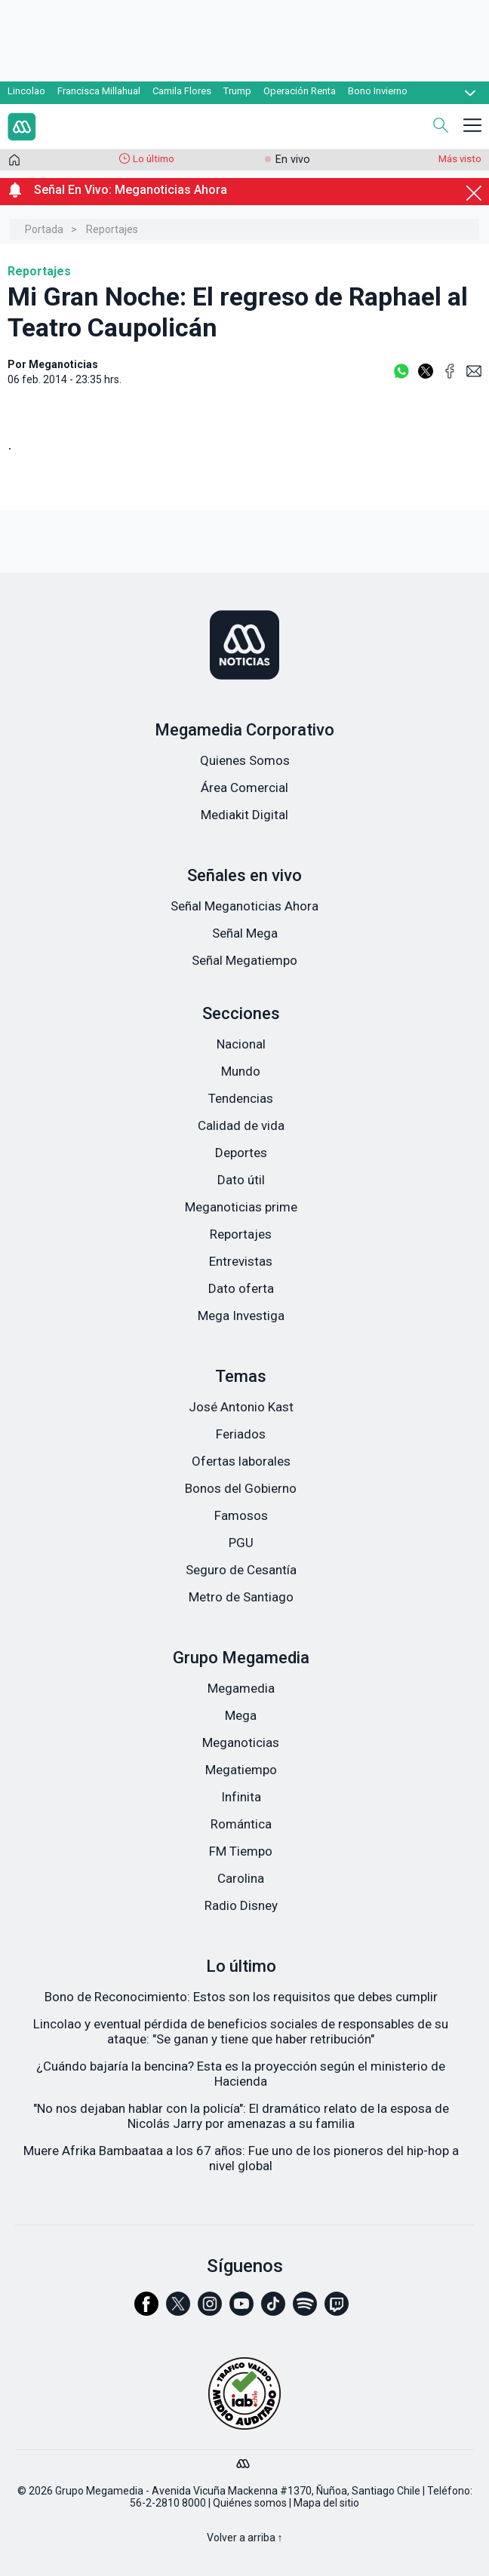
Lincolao (26, 91)
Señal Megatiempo (244, 960)
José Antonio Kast (241, 1406)
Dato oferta (241, 1288)
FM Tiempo (240, 1851)
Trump (237, 91)
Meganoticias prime (241, 1206)
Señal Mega (245, 933)
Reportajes (112, 229)
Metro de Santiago (241, 1596)
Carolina (240, 1878)
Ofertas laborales (241, 1461)
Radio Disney (241, 1905)
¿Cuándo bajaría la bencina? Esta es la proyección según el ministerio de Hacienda (240, 2074)
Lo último (153, 158)
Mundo (240, 1071)
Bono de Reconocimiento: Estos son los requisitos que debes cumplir (241, 1996)
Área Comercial (244, 787)
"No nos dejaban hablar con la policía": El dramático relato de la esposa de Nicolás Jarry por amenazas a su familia (241, 2116)
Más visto (459, 158)
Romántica (241, 1823)
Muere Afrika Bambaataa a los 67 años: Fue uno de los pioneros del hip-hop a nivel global (241, 2158)
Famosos (241, 1515)
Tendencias (240, 1098)
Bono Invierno (378, 91)
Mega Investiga (241, 1315)
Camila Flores (181, 91)
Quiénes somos (250, 2503)
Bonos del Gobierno (241, 1488)
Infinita (241, 1796)
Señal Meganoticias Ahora (244, 905)
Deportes (241, 1152)
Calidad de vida (241, 1125)
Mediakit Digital (244, 814)
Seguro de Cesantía (241, 1569)
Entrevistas (240, 1261)
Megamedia (241, 1688)
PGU (241, 1542)
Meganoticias (240, 1742)
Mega (241, 1715)
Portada (44, 229)
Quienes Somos (245, 760)
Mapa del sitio (326, 2503)
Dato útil (241, 1179)
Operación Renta (299, 91)
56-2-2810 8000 (168, 2503)
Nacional (241, 1044)
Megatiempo (241, 1769)
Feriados (241, 1434)
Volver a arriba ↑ (245, 2537)
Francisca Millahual (98, 91)
